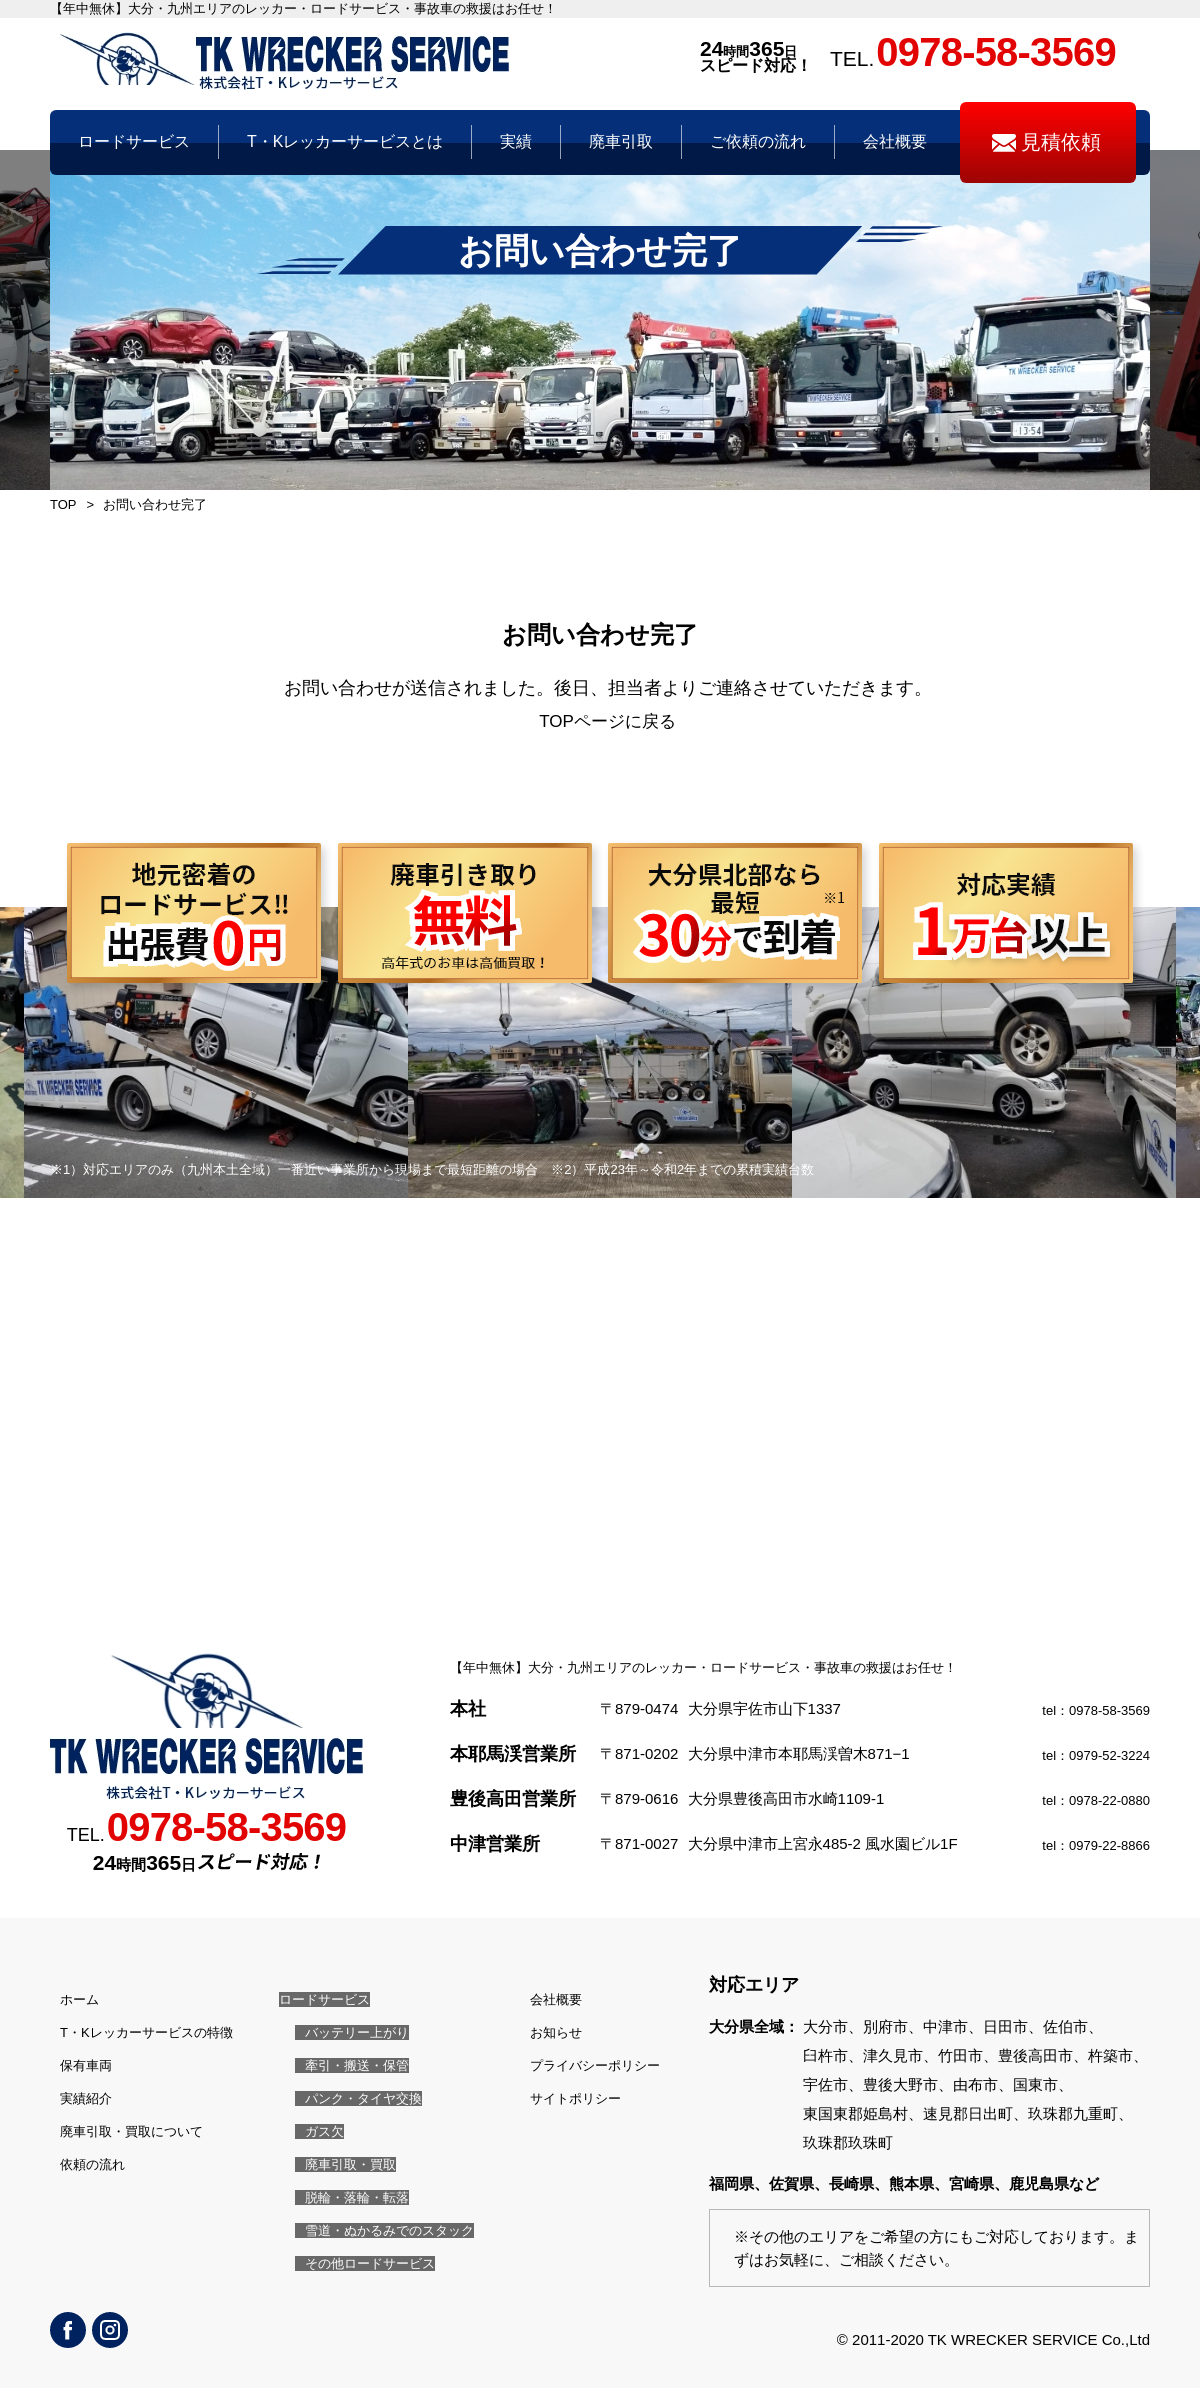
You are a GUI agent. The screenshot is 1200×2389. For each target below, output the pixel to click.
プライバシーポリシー (585, 2063)
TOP (63, 504)
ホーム (72, 1999)
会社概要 (540, 1999)
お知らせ (540, 2031)
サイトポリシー (562, 2095)
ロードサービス (326, 1999)
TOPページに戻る (607, 722)
